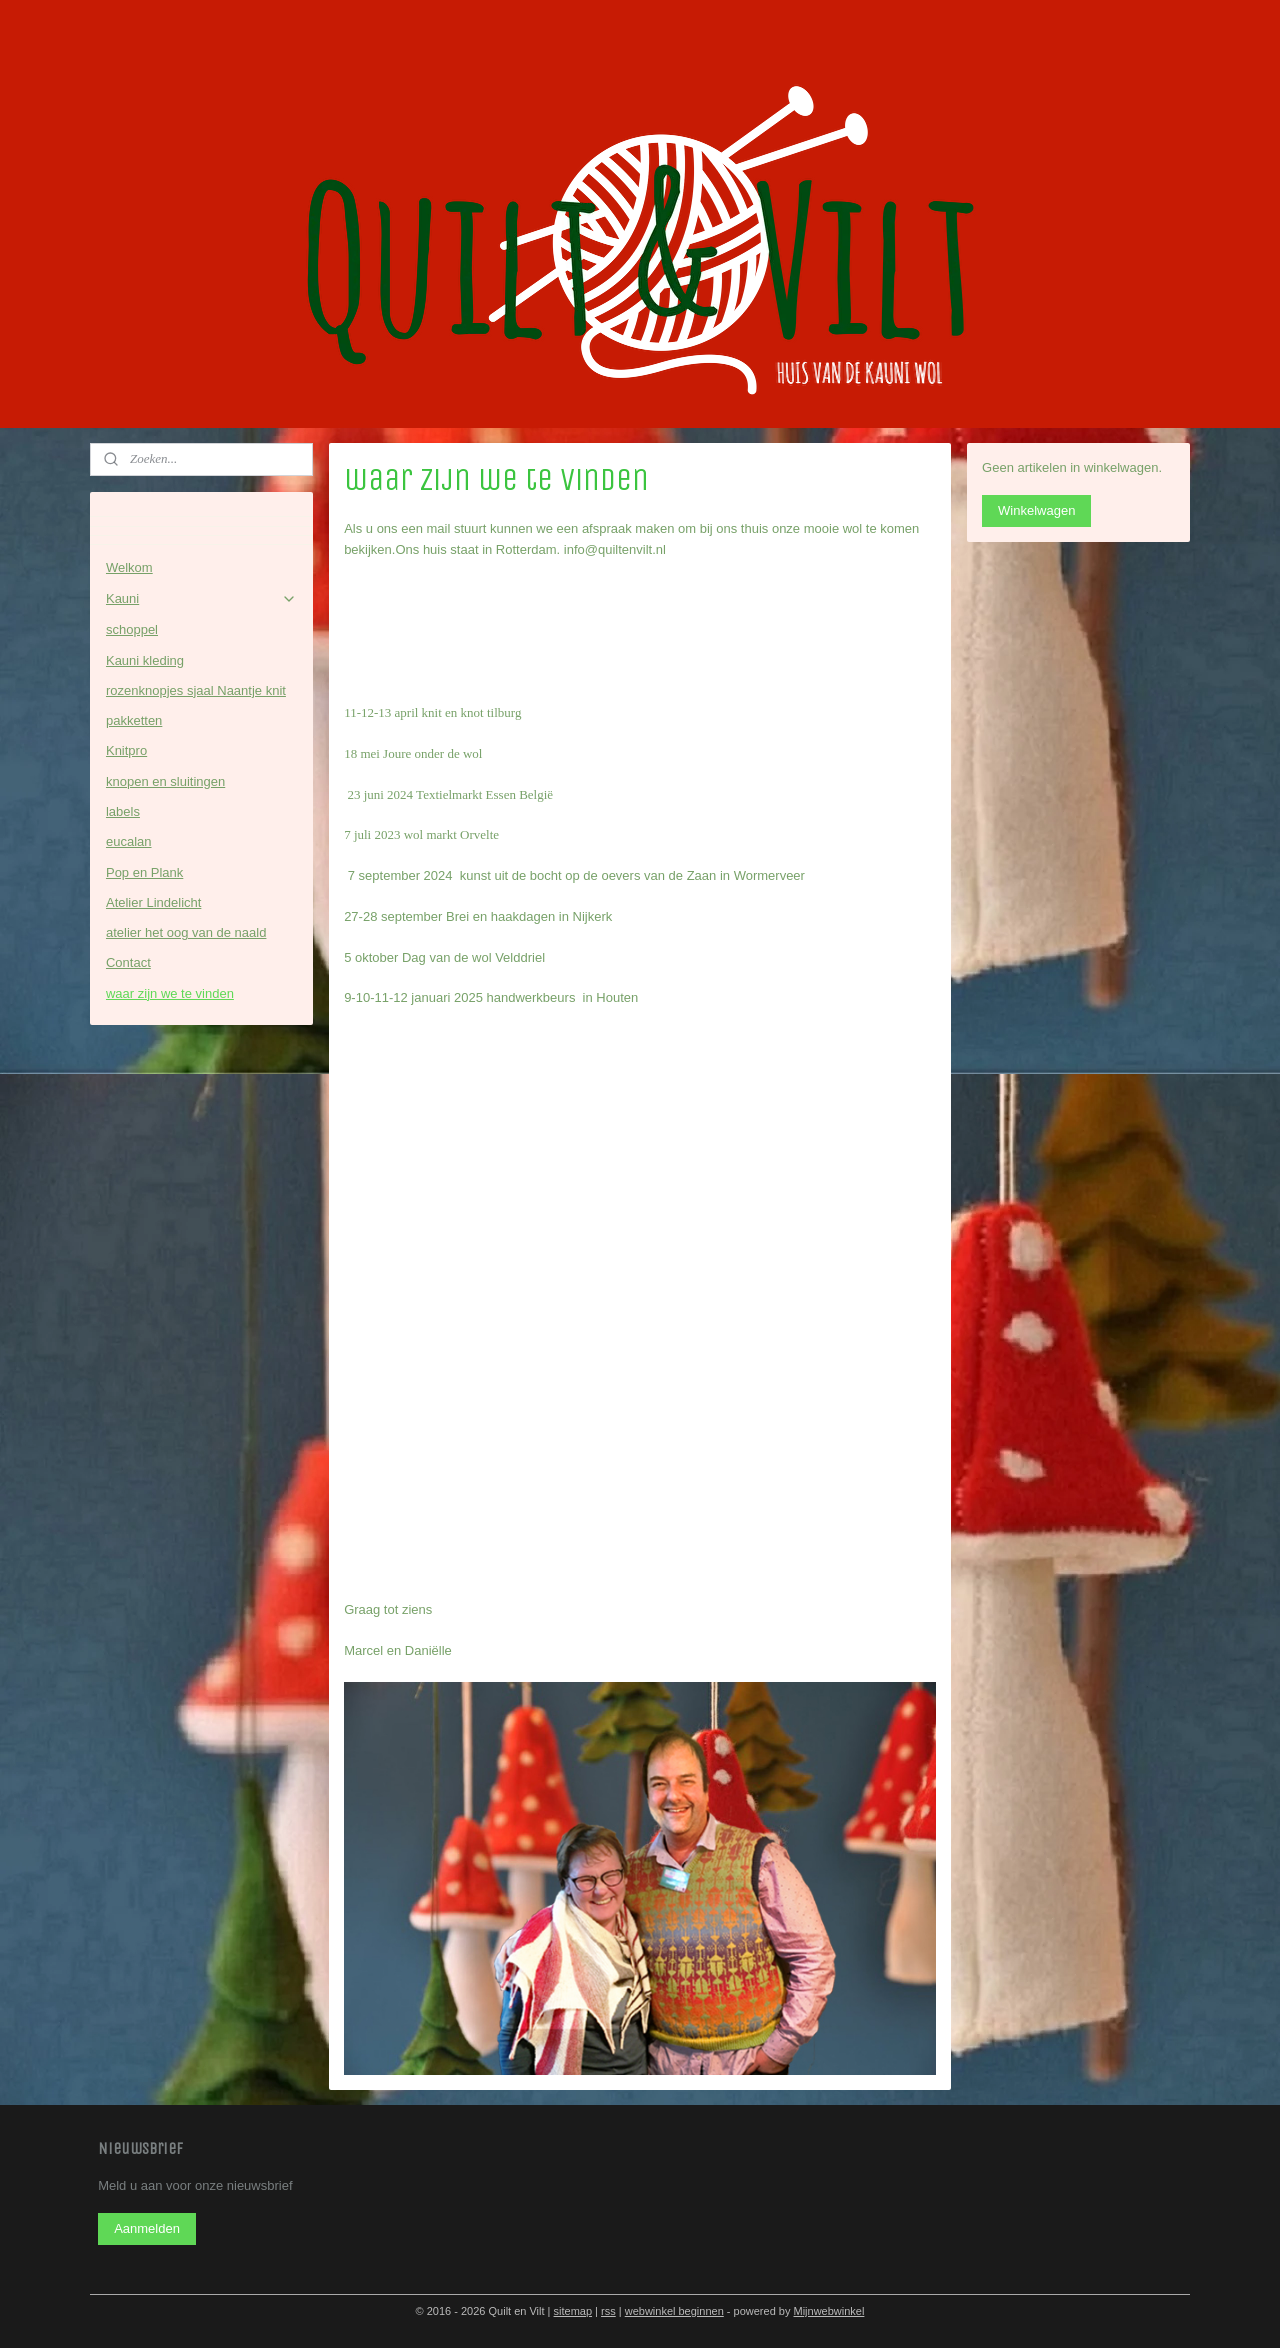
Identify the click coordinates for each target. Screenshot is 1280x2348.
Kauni (201, 599)
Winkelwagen (1036, 510)
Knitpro (126, 750)
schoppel (132, 629)
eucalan (129, 841)
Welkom (129, 567)
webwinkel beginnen (674, 2311)
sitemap (573, 2311)
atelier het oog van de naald (186, 932)
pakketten (134, 720)
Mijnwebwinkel (828, 2311)
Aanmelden (147, 2228)
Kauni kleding (145, 660)
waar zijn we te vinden (170, 993)
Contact (128, 962)
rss (608, 2311)
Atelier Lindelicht (153, 902)
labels (123, 811)
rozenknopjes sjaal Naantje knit (196, 690)
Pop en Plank (144, 872)
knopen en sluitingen (165, 781)
